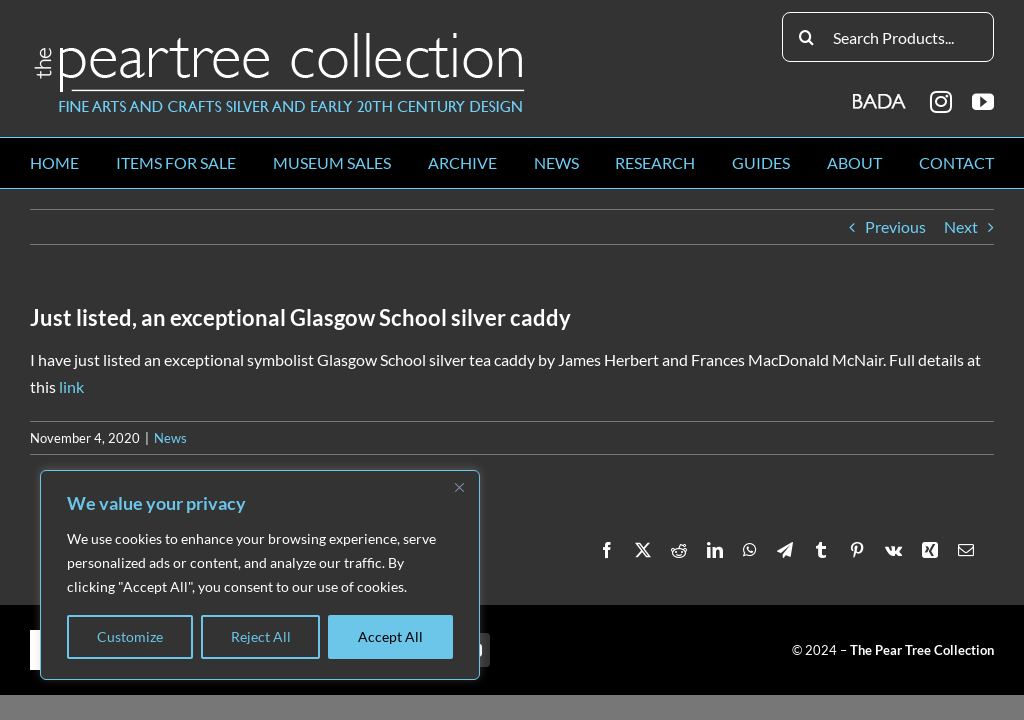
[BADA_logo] (880, 94)
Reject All (261, 636)
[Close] (459, 487)
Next (961, 226)
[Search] (807, 37)
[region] (260, 575)
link (71, 386)
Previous (895, 226)
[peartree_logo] (280, 36)
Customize (130, 636)
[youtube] (983, 102)
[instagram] (941, 102)
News (170, 438)
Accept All (390, 636)
